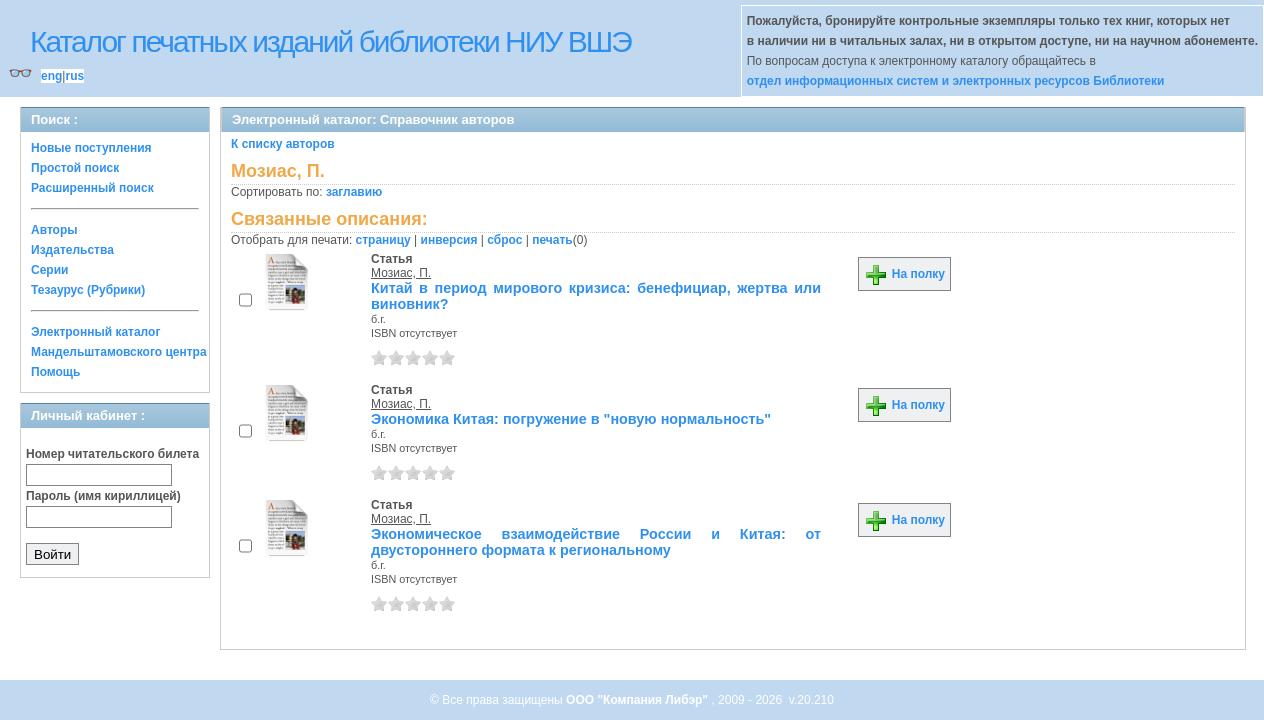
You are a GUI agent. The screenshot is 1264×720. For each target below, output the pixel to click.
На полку (904, 274)
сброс (504, 240)
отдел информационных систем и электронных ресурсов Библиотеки (956, 81)
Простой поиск (75, 168)
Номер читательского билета (112, 454)
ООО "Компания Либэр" (638, 700)
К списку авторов (283, 144)
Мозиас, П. (401, 273)
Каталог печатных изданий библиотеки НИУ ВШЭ (330, 41)
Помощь (55, 372)
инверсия (449, 240)
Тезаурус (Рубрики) (88, 290)
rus (74, 76)
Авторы (54, 230)
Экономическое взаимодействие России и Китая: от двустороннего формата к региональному (596, 542)
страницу (383, 240)
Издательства (72, 250)
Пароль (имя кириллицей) (103, 496)
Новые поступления (91, 148)
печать (552, 240)
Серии (49, 270)
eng (51, 76)
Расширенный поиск (92, 188)
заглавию (354, 192)
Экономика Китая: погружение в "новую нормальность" (571, 419)
